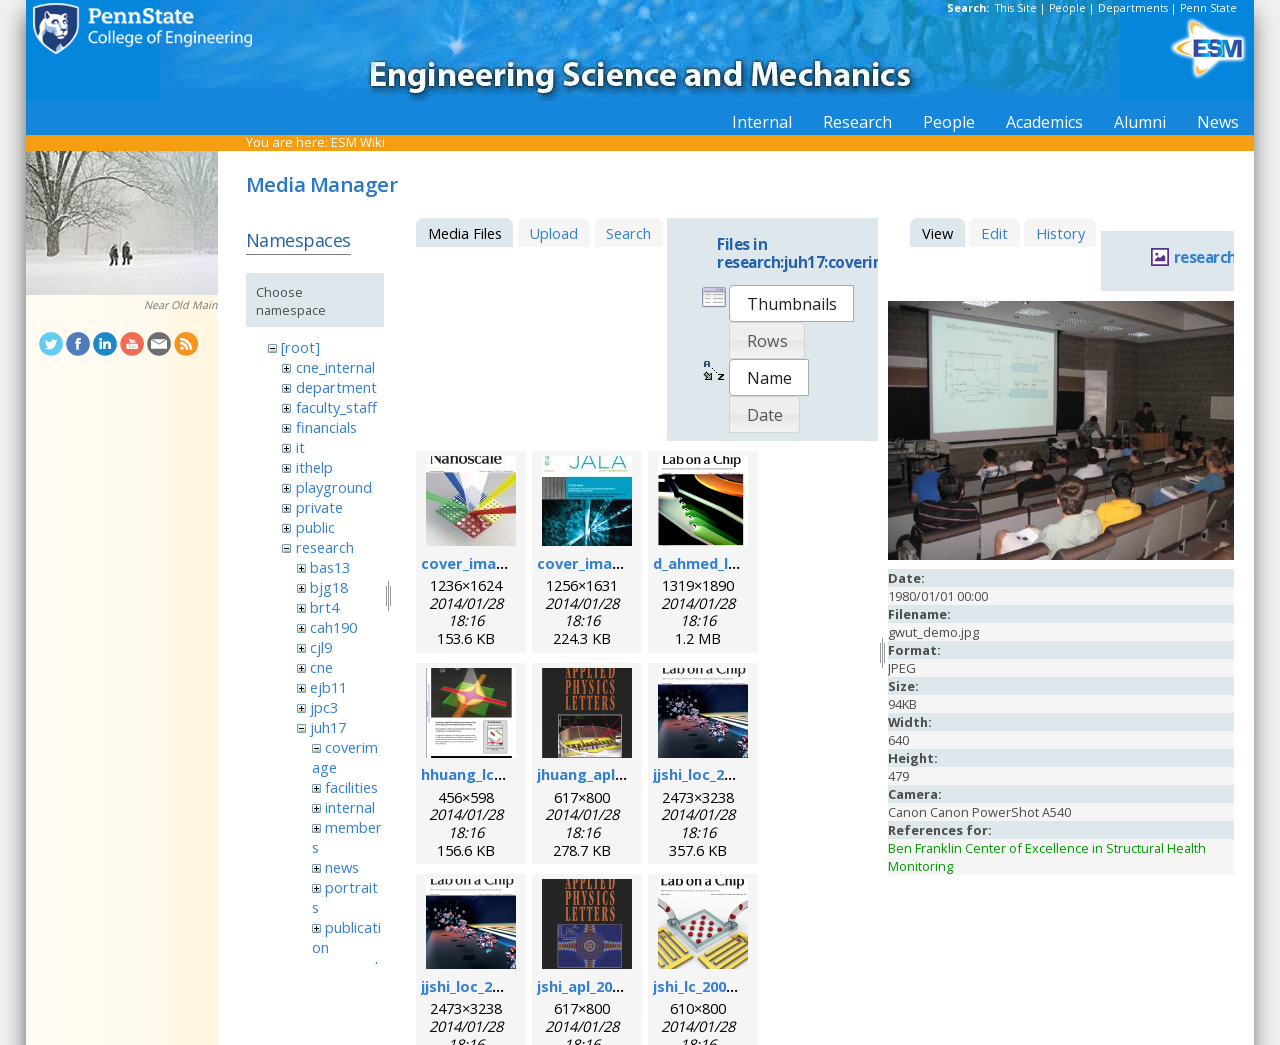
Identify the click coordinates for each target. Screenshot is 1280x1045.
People (1067, 8)
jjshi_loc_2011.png (484, 986)
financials (326, 427)
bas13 (330, 567)
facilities (351, 787)
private (319, 507)
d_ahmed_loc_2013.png (734, 563)
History (1060, 233)
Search (628, 233)
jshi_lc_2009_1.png (716, 986)
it (300, 447)
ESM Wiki (358, 142)
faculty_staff (336, 407)
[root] (300, 347)
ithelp (314, 467)
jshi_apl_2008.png (598, 986)
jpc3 (324, 707)
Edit (994, 233)
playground (334, 487)
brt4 (324, 607)
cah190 (333, 627)
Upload (553, 233)
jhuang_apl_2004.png (611, 774)
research (325, 547)
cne (321, 667)
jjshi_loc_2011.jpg (714, 774)
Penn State (1208, 8)
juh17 (328, 727)
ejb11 (328, 687)
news (342, 867)
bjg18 (329, 587)
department (336, 387)
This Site (1016, 8)
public (315, 527)
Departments (1133, 8)
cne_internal (335, 367)
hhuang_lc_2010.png (492, 774)
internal (350, 807)
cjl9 (321, 647)
